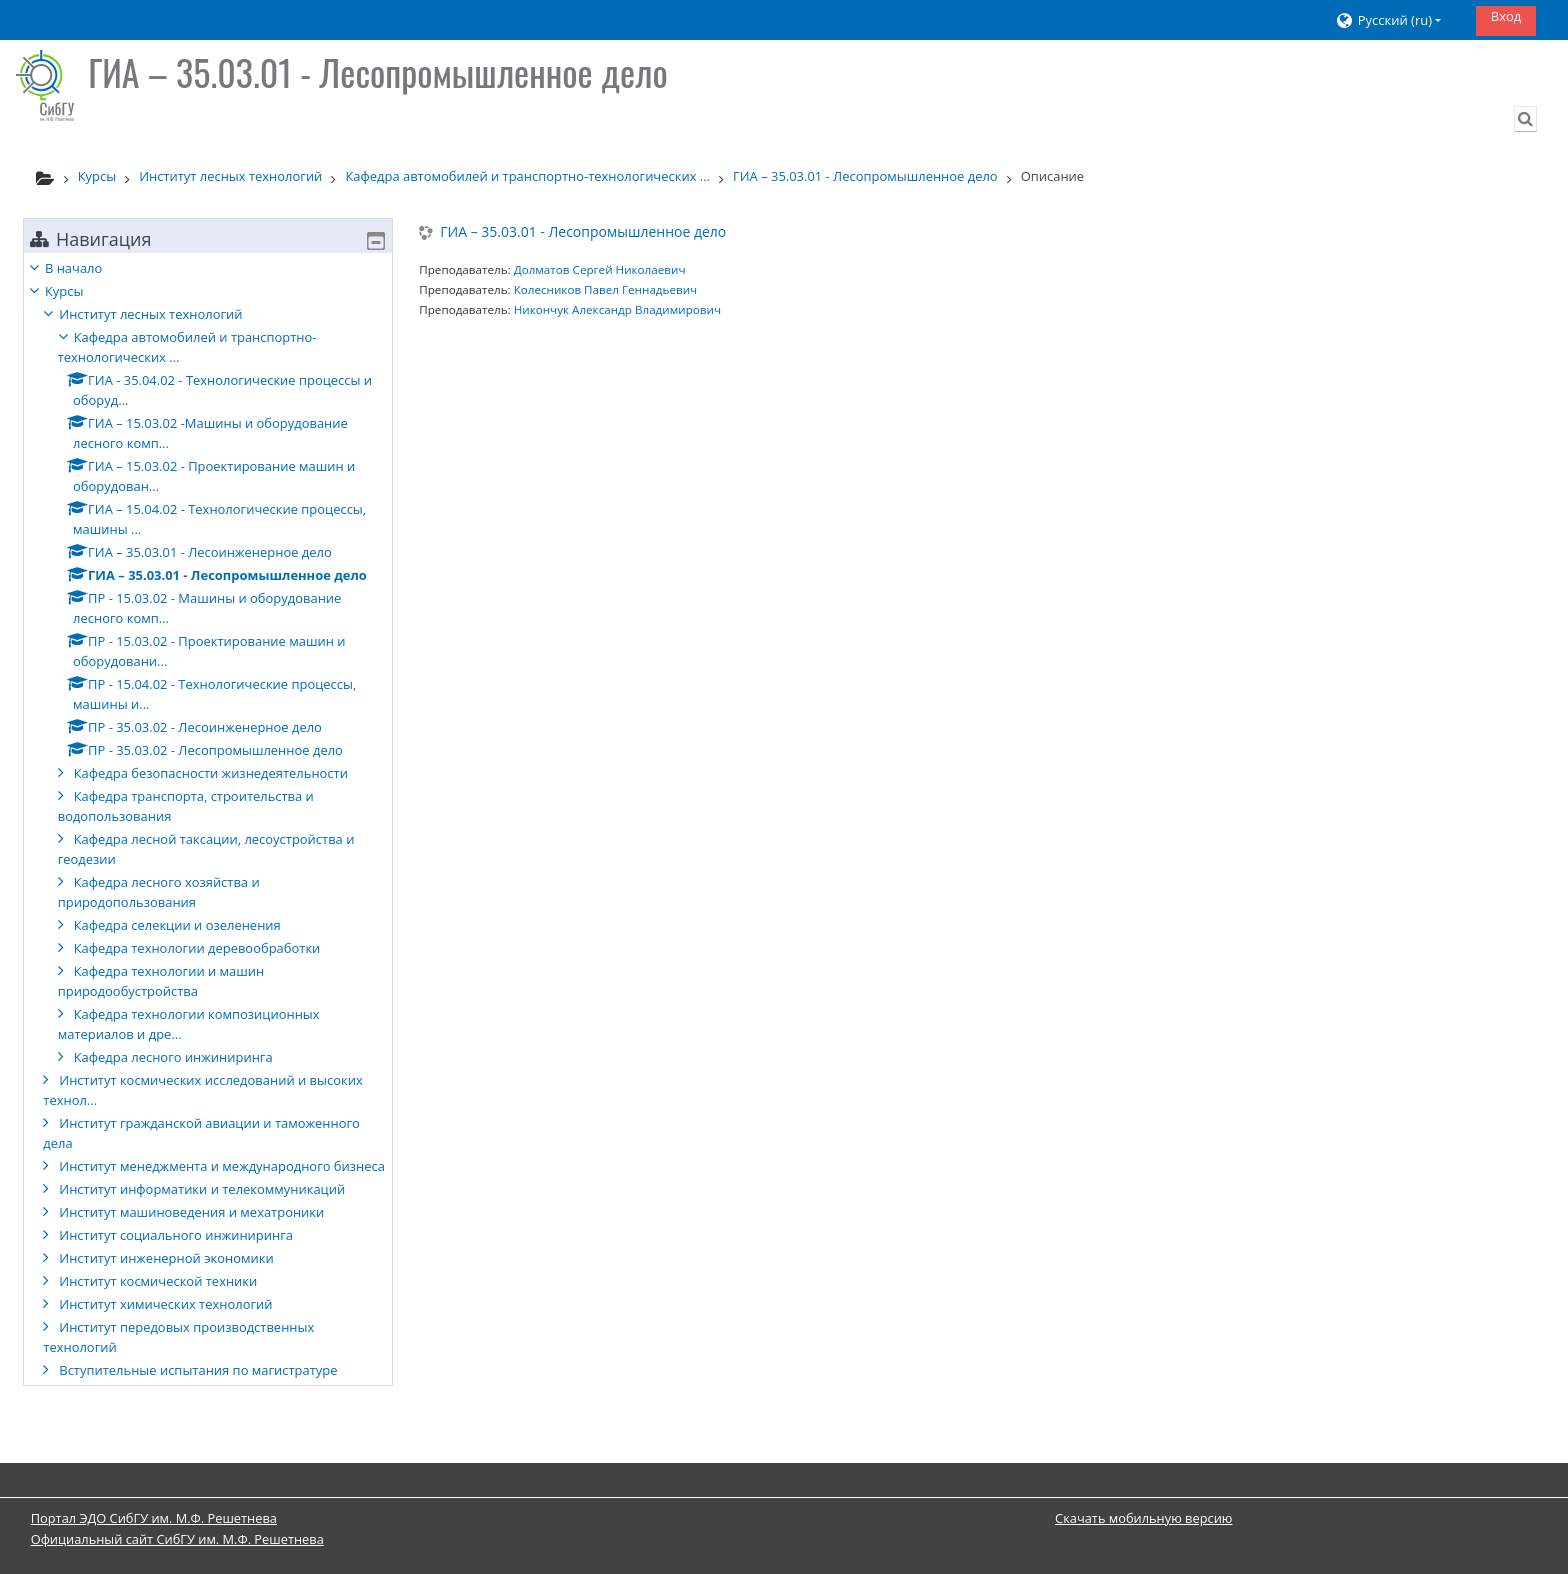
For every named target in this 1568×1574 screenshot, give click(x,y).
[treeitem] (208, 839)
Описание (1052, 176)
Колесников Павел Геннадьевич (606, 289)
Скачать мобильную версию (1143, 1518)
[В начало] (45, 85)
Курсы (79, 291)
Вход (1506, 16)
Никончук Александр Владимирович (617, 309)
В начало (88, 268)
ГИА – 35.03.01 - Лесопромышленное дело (583, 232)
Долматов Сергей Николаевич (600, 269)
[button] (1398, 20)
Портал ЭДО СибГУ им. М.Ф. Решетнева (154, 1518)
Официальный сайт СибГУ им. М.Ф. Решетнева (177, 1539)
